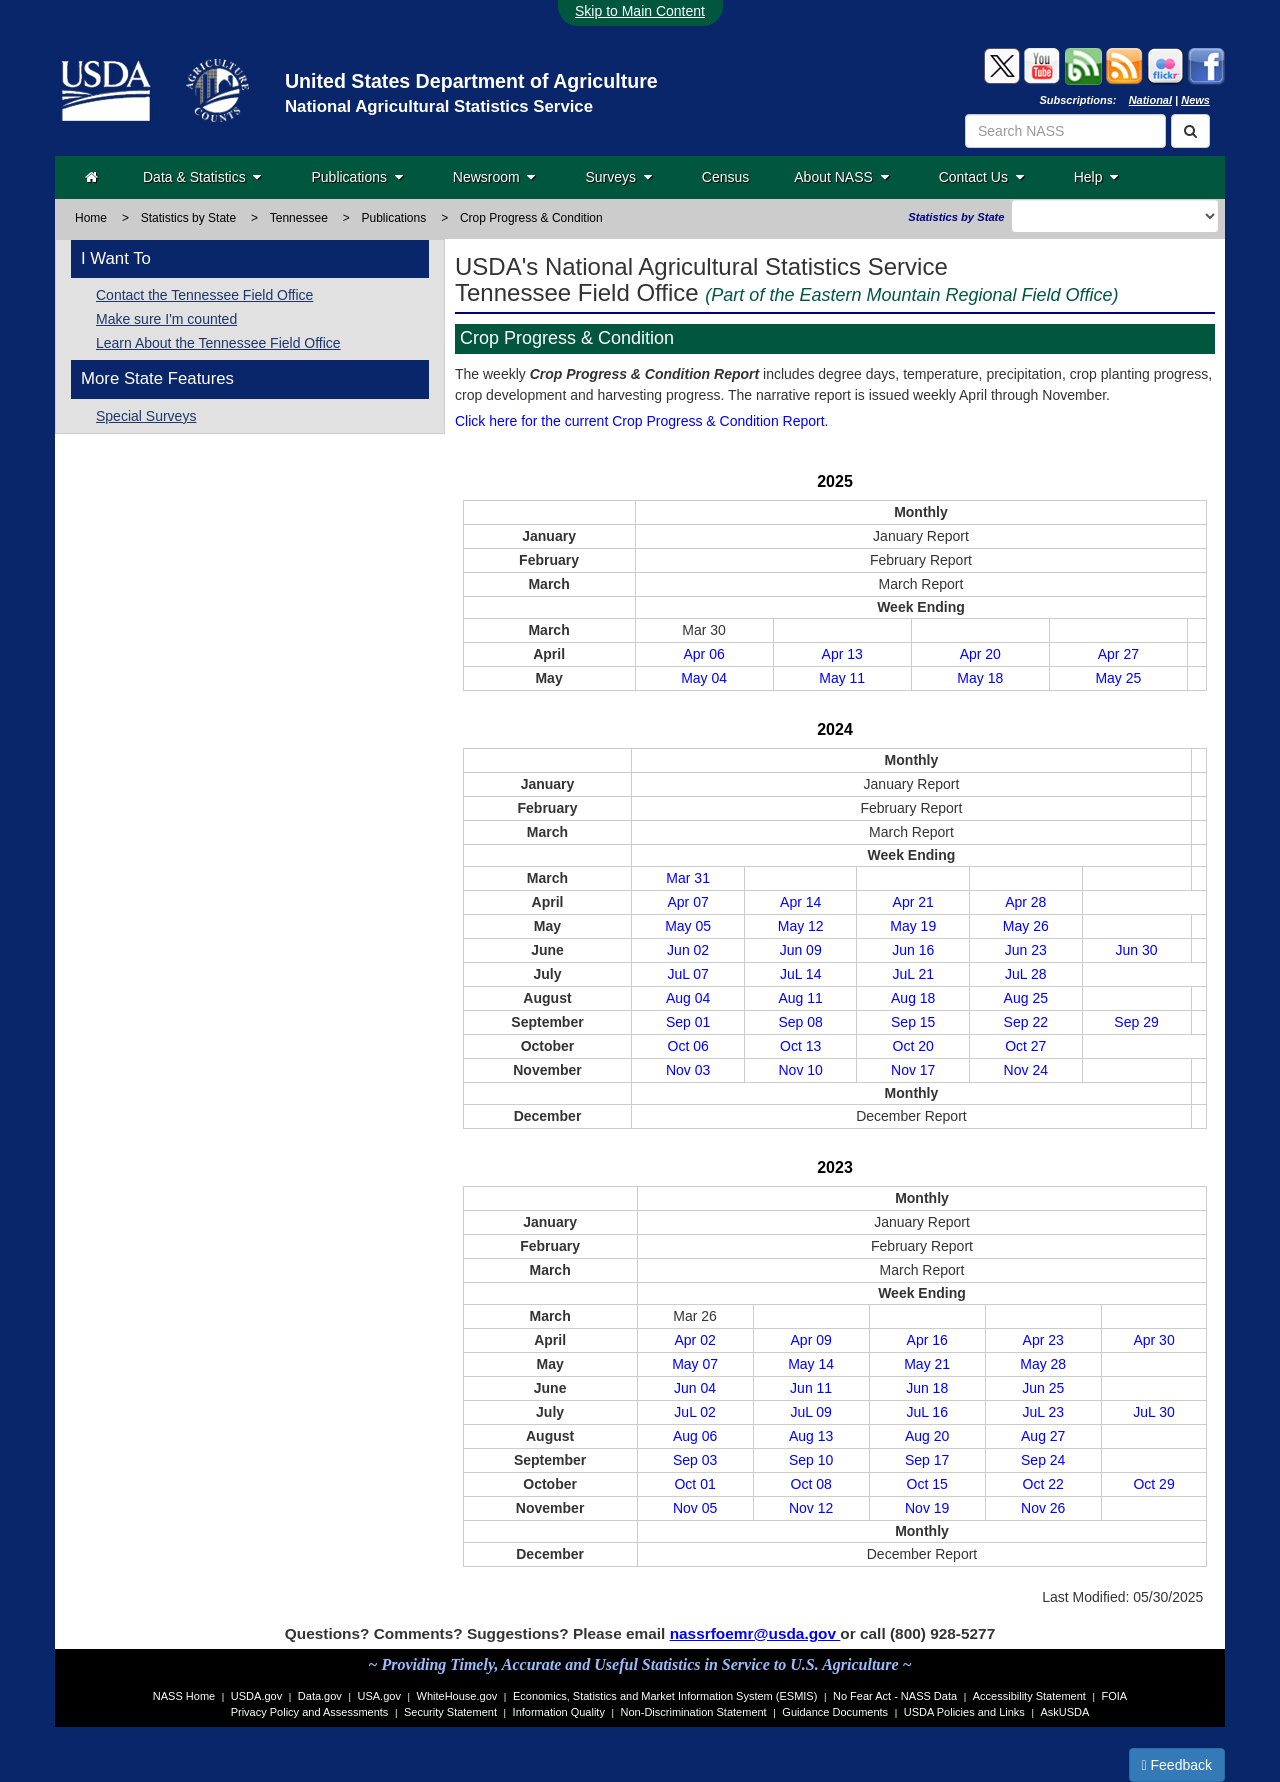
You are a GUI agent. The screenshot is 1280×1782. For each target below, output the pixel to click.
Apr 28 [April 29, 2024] (1025, 902)
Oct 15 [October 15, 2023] (927, 1484)
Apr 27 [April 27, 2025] (1118, 654)
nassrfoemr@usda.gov (755, 1633)
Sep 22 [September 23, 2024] (1026, 1022)
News (1195, 100)
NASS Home (184, 1696)
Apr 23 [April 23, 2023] (1043, 1340)
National (1150, 100)
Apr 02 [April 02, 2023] (694, 1340)
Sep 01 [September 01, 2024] (688, 1022)
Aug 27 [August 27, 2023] (1043, 1436)
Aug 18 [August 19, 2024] (913, 998)
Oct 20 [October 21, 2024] (913, 1046)
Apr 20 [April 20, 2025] (980, 654)
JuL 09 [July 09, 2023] (811, 1412)
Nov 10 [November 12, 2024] (801, 1070)
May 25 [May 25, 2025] (1118, 678)
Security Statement (450, 1712)
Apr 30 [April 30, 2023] (1153, 1340)
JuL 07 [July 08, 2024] (688, 974)
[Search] (1190, 131)
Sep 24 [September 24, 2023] (1043, 1460)
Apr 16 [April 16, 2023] (927, 1340)
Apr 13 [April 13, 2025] (842, 654)
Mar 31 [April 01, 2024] (688, 878)
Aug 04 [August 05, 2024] (688, 998)
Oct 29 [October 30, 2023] (1153, 1484)
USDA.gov (256, 1696)
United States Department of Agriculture (471, 81)
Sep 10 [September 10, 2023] (811, 1460)
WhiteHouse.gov (457, 1696)
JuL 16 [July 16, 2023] (927, 1412)
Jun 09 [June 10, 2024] (801, 950)
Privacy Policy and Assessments (310, 1712)
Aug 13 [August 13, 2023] (811, 1436)
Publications (356, 177)
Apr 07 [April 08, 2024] (688, 902)
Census (725, 177)
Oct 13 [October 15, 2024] (800, 1046)
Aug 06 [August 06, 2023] (695, 1436)
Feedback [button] (1177, 1765)
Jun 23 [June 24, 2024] (1026, 950)
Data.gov (320, 1696)
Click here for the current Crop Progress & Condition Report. (642, 421)
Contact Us (981, 177)
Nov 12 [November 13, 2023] (811, 1508)
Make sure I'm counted (166, 319)
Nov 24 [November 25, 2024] (1026, 1070)
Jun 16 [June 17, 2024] (913, 950)
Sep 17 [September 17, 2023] (927, 1460)
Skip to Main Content (640, 11)
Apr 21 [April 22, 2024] (913, 902)
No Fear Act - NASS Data (895, 1696)
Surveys (618, 177)
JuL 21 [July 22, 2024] (913, 974)
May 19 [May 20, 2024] (913, 926)
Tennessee (299, 218)
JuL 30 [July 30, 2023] (1154, 1412)
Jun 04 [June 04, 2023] (695, 1388)
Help (1096, 177)
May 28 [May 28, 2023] (1043, 1364)
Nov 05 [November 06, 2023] (695, 1508)
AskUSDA (1064, 1712)
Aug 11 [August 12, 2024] (800, 998)
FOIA (1115, 1696)
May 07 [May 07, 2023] (695, 1364)
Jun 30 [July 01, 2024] (1137, 950)
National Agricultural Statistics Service (439, 106)
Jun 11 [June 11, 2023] (811, 1388)
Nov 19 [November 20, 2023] (927, 1508)
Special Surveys (146, 416)
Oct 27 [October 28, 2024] (1025, 1046)
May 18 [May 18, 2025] (980, 678)
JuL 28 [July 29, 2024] (1026, 974)
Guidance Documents (835, 1712)
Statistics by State (188, 218)
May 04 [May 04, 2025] (704, 678)
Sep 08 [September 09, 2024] (800, 1022)
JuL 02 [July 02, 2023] (695, 1412)
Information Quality (559, 1712)
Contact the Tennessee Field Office (204, 295)
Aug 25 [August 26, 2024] (1026, 998)
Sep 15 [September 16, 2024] (913, 1022)
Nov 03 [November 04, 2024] (688, 1070)
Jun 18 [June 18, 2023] (927, 1388)
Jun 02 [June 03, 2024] (688, 950)
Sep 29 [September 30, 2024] (1136, 1022)
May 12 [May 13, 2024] (801, 926)
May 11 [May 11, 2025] (842, 678)
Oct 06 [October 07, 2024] (688, 1046)
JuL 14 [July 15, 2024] (801, 974)
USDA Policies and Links (964, 1712)
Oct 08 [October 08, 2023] (811, 1484)
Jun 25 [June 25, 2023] (1043, 1388)
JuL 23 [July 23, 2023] (1043, 1412)
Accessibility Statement (1029, 1696)
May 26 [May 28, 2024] (1026, 926)
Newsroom (494, 177)
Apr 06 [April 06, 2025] (703, 654)
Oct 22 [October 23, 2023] (1043, 1484)
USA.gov (379, 1696)
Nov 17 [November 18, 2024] (913, 1070)
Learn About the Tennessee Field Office (218, 343)
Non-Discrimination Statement (694, 1712)
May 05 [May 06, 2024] (688, 926)
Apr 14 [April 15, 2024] (800, 902)
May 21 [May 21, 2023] (927, 1364)
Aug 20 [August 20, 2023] (927, 1436)
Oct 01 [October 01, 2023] (694, 1484)
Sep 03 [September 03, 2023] (695, 1460)
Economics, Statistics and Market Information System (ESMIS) (665, 1696)
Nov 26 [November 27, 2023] (1043, 1508)
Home (91, 218)
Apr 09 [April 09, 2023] (811, 1340)
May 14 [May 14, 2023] (811, 1364)
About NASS (841, 177)
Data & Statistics (202, 177)
